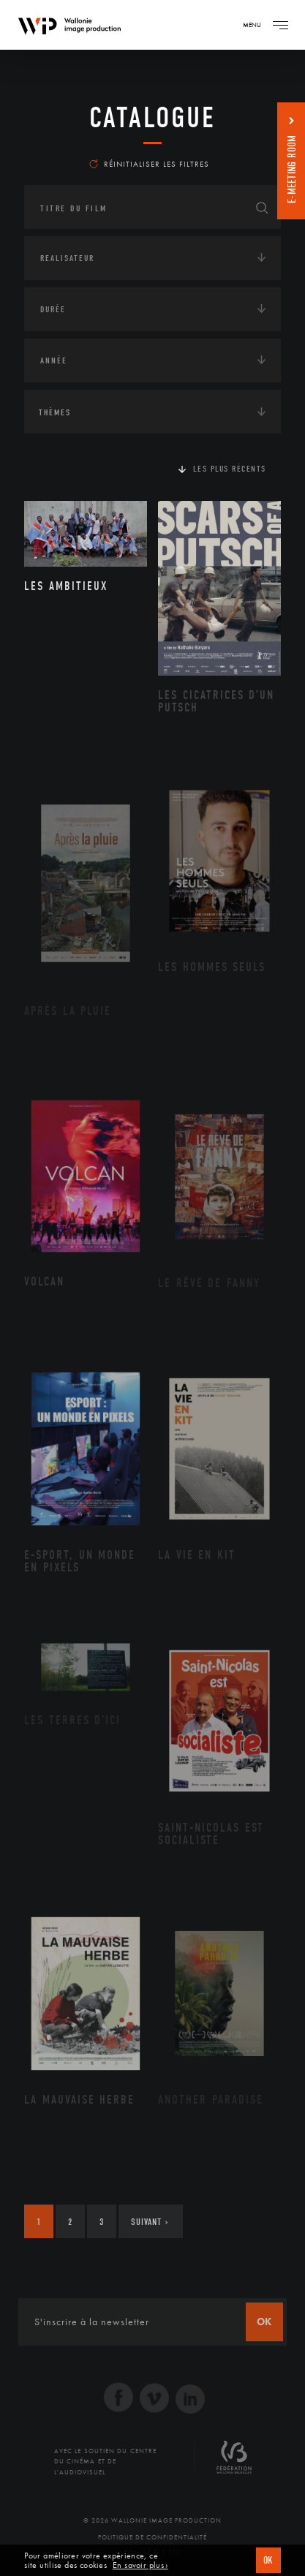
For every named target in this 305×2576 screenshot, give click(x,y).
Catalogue (152, 118)
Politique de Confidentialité (152, 2537)
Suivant (149, 2221)
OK (268, 2560)
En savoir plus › (140, 2565)
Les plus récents (229, 469)
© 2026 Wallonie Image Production (152, 2520)
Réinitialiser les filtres (149, 164)
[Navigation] (280, 25)
